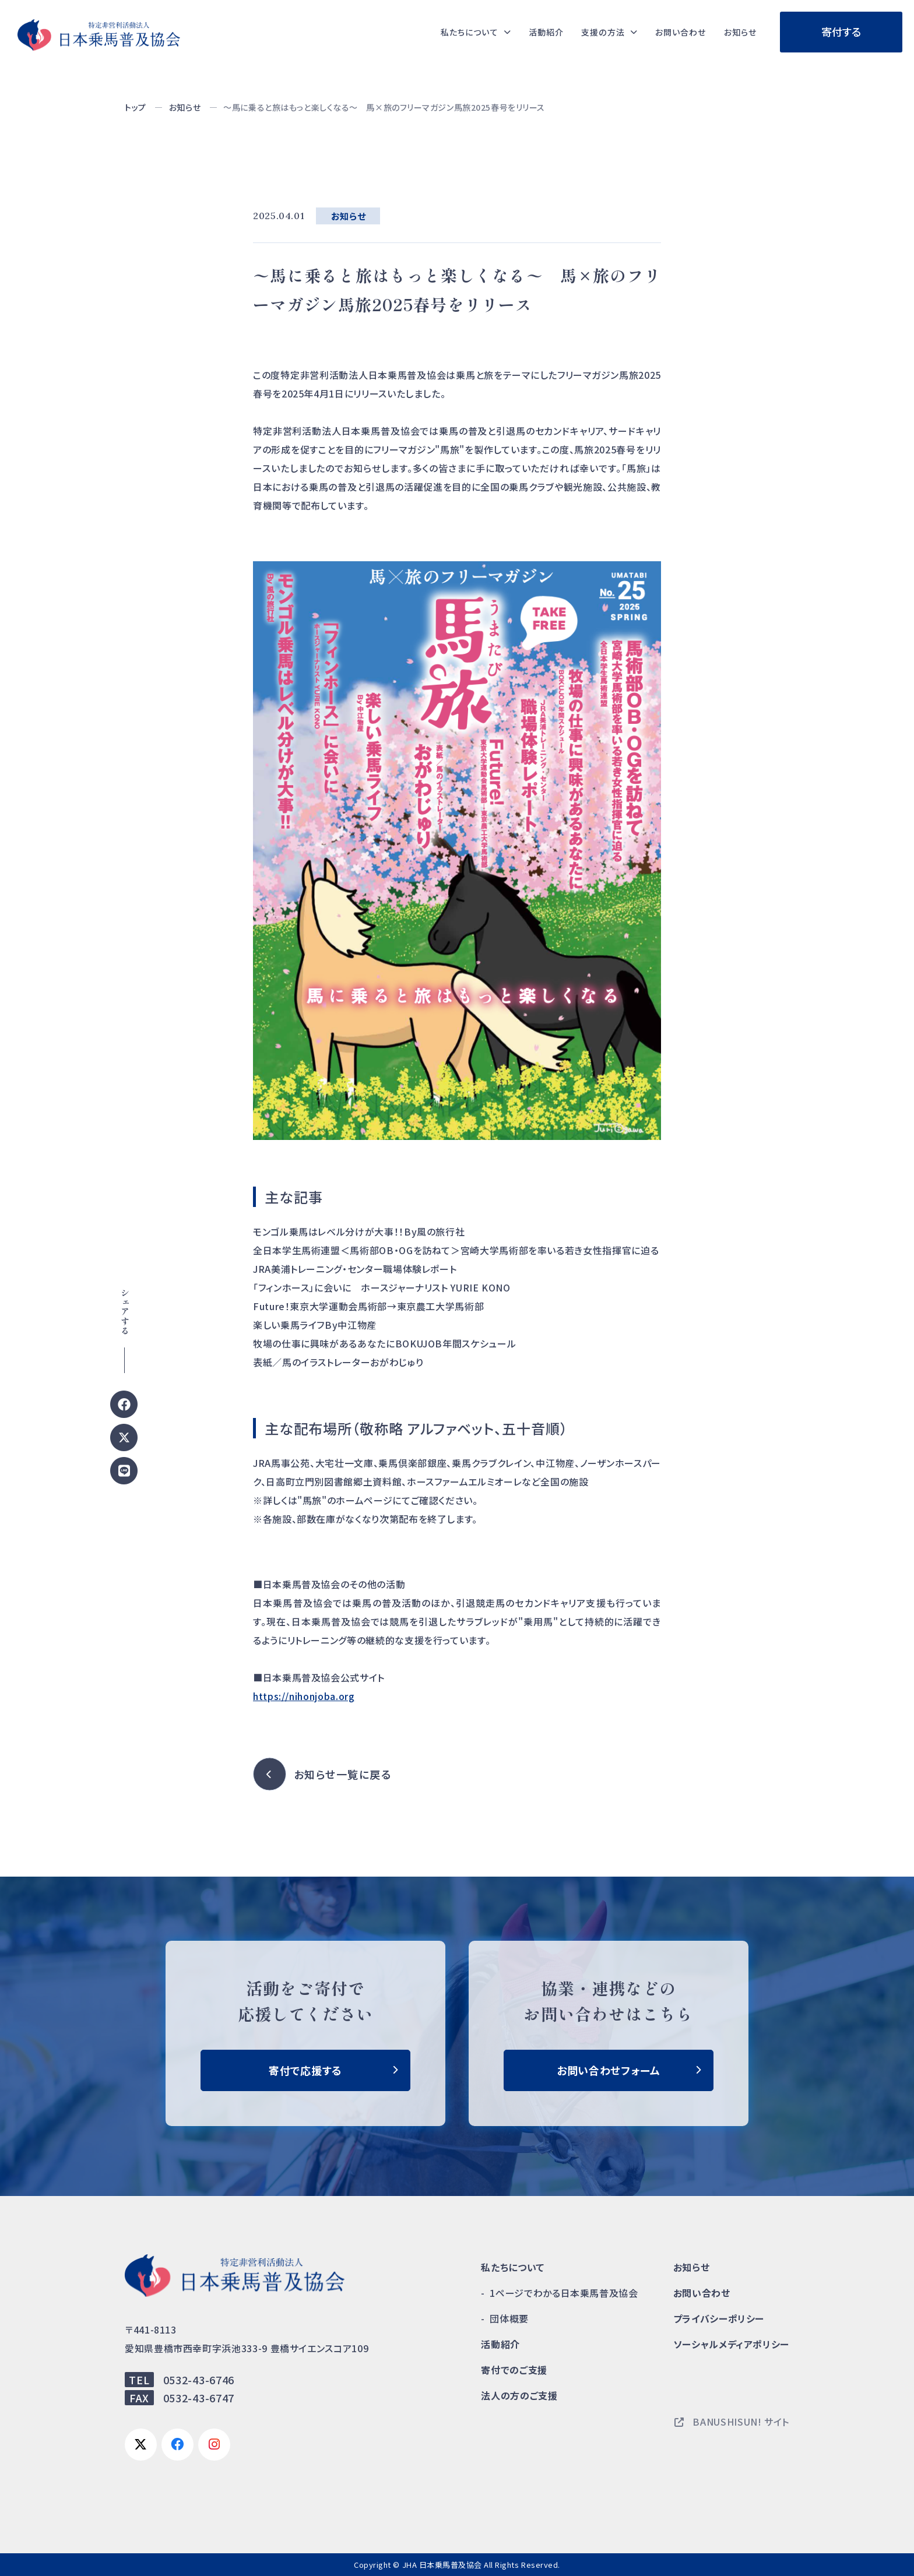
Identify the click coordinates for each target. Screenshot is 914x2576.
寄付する (841, 31)
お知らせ (738, 32)
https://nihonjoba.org (303, 1696)
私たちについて (512, 2267)
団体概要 (509, 2318)
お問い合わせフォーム (608, 2070)
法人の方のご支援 (519, 2395)
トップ (135, 107)
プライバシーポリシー (718, 2318)
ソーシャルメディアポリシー (731, 2344)
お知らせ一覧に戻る (342, 1774)
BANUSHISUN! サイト (731, 2422)
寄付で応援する (305, 2070)
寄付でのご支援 (514, 2370)
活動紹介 (525, 32)
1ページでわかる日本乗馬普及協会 (564, 2293)
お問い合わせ (671, 32)
